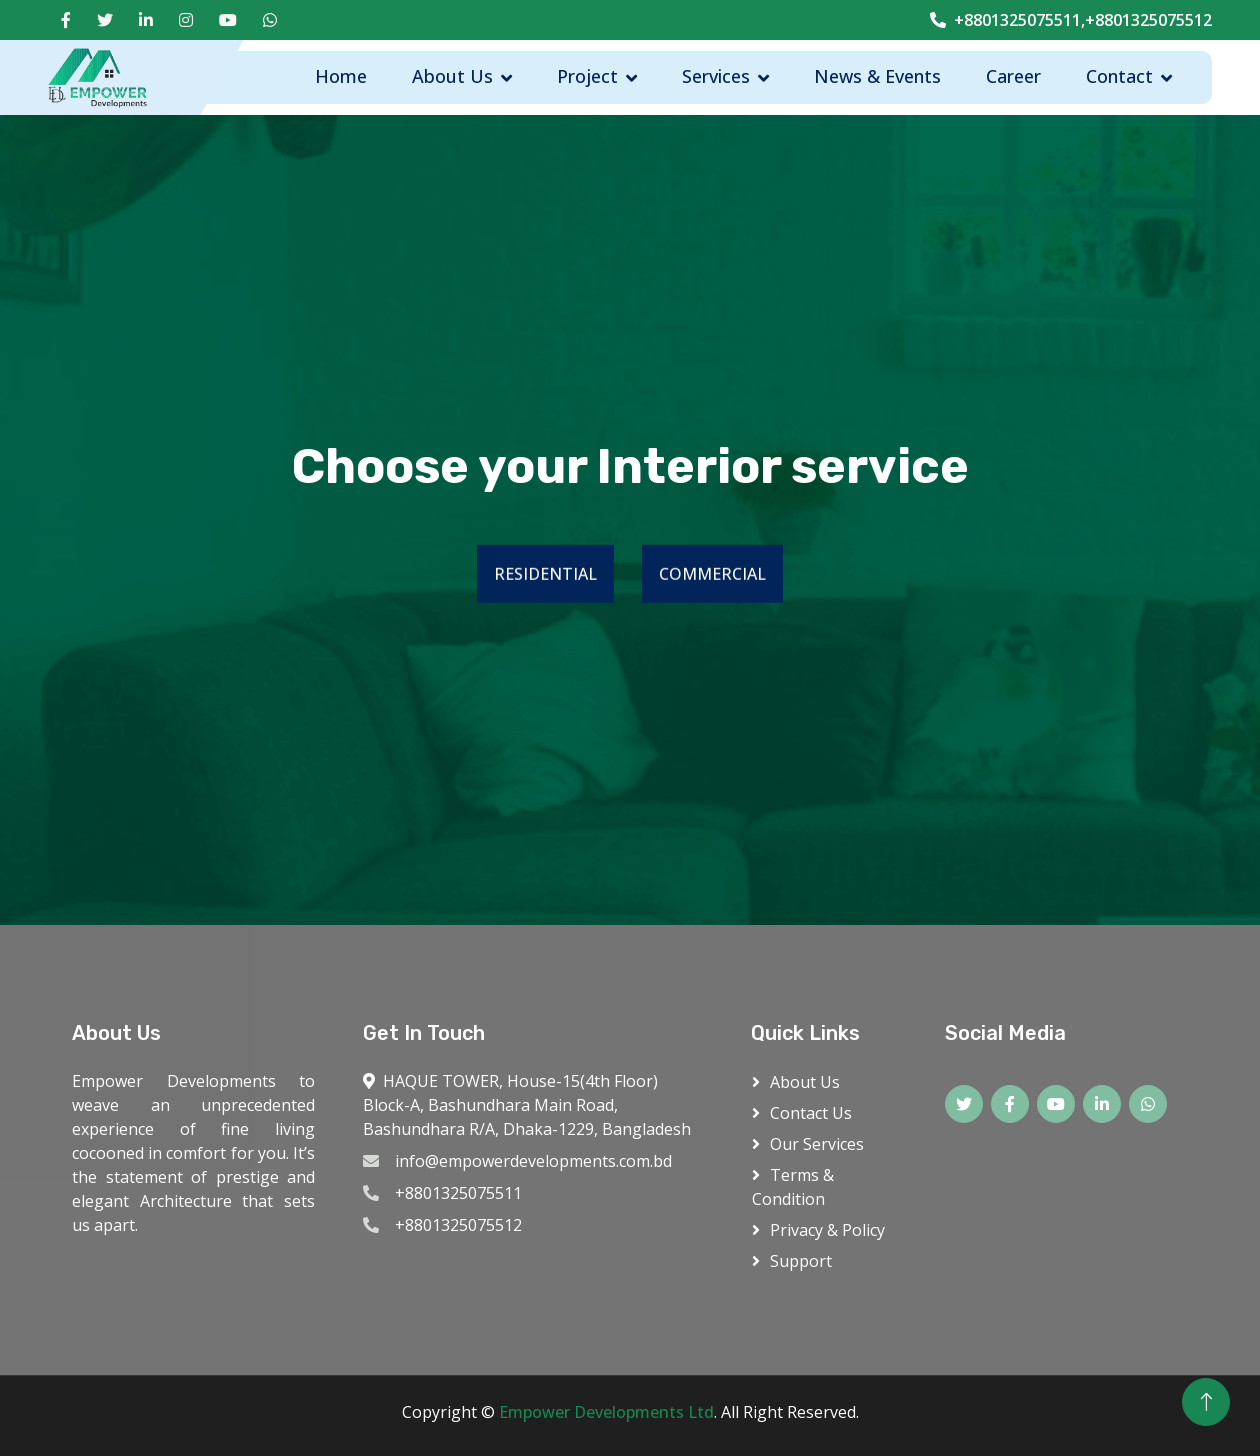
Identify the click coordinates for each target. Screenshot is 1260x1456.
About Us (452, 76)
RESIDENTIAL (545, 575)
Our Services (817, 1144)
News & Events (877, 76)
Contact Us (811, 1113)
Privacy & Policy (827, 1230)
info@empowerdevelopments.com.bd (533, 1161)
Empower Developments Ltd (606, 1412)
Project (587, 76)
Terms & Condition (793, 1187)
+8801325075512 (458, 1225)
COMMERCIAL (712, 575)
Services (716, 76)
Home (341, 76)
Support (801, 1261)
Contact (1119, 76)
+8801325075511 (458, 1193)
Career (1013, 76)
